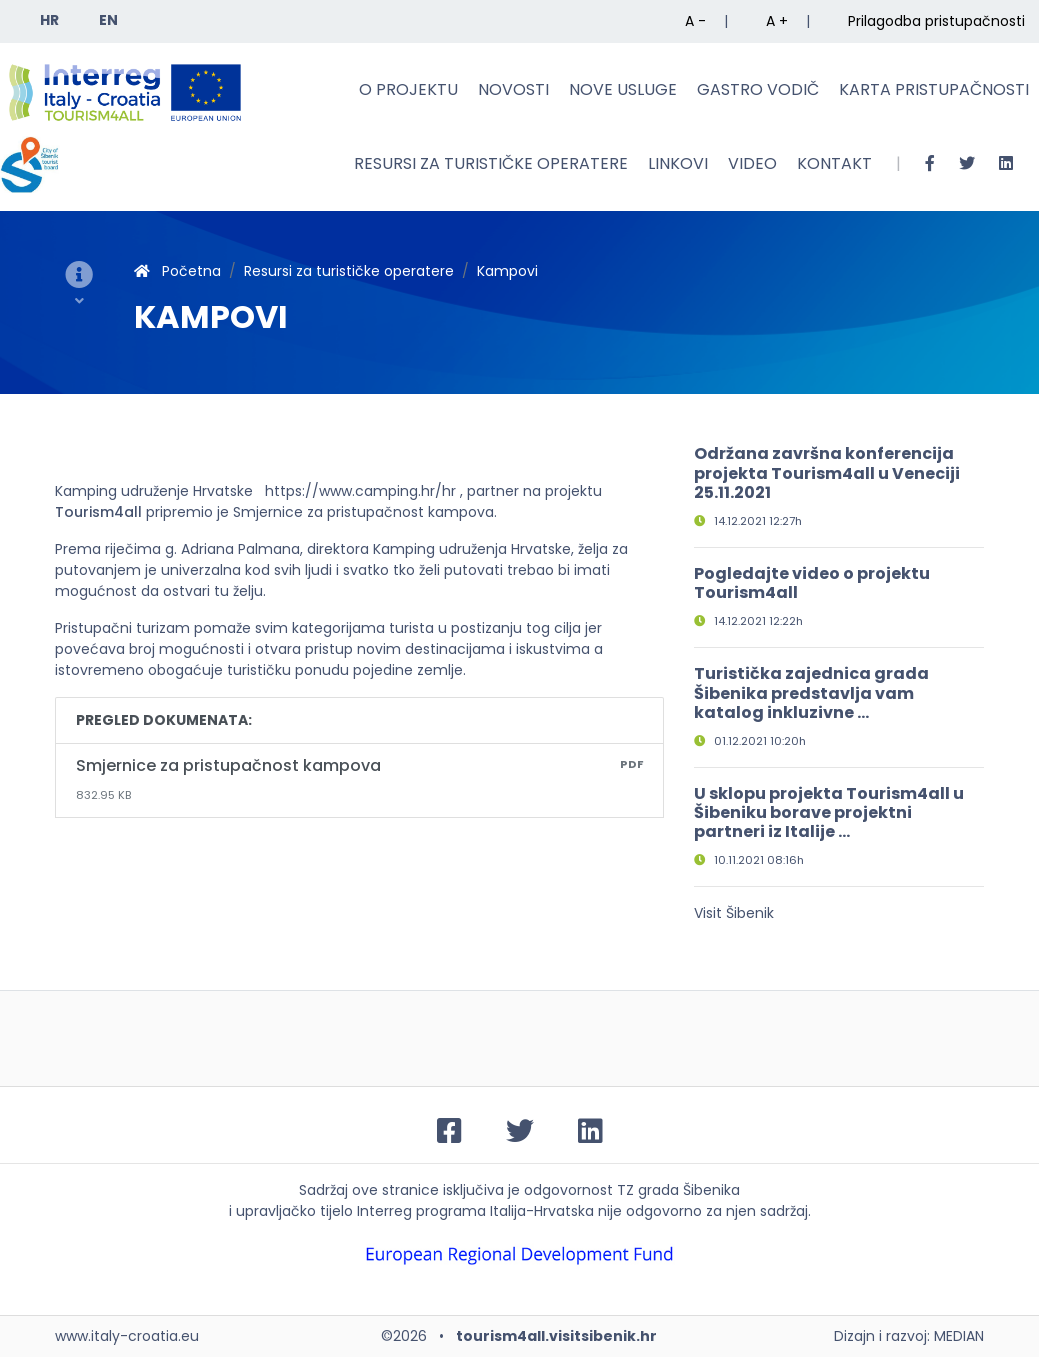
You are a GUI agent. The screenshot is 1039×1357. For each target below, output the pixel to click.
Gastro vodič (758, 89)
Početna (177, 271)
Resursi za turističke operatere (491, 163)
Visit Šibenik (734, 913)
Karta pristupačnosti (934, 89)
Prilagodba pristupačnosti (936, 21)
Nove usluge (623, 89)
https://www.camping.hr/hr (360, 491)
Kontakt (834, 163)
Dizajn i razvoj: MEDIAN (909, 1336)
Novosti (513, 89)
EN (108, 20)
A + (777, 21)
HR (49, 20)
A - (695, 21)
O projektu (408, 89)
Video (752, 163)
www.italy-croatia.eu (127, 1336)
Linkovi (678, 163)
